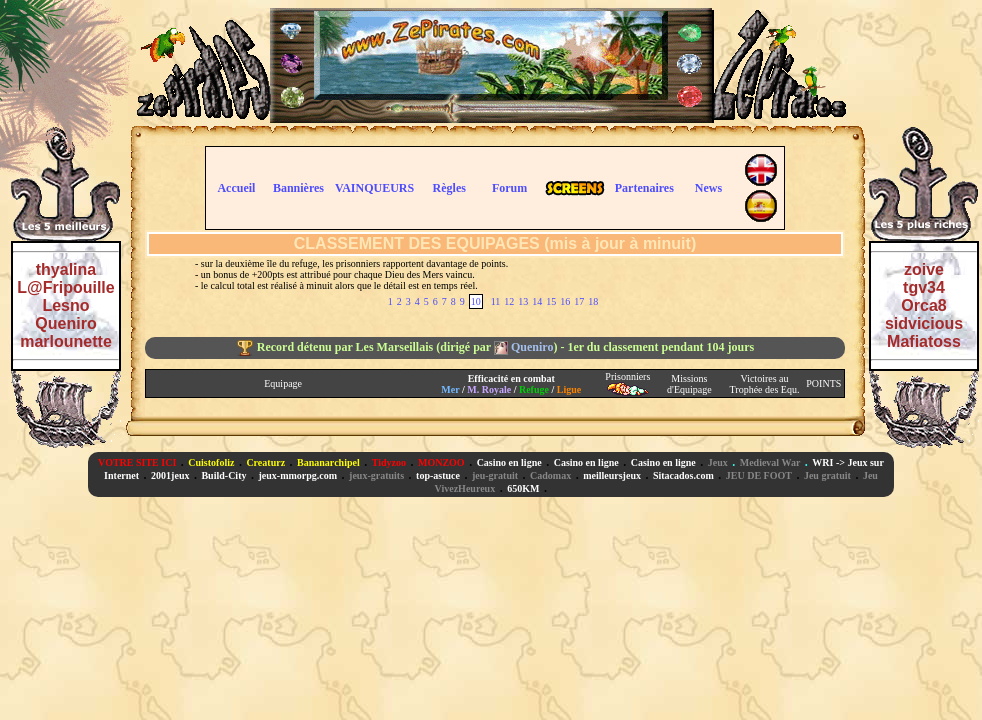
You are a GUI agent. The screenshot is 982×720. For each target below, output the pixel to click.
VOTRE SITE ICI (137, 462)
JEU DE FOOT (759, 475)
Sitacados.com (683, 475)
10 (476, 301)
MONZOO (441, 462)
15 (551, 301)
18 (593, 301)
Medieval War (770, 462)
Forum (509, 188)
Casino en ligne (509, 462)
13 (523, 301)
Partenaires (644, 188)
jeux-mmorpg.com (297, 475)
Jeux (718, 462)
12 (509, 301)
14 (537, 301)
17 (579, 301)
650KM (523, 488)
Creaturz (265, 462)
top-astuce (438, 475)
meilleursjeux (612, 475)
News (708, 188)
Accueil (236, 188)
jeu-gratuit (495, 475)
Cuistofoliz (211, 462)
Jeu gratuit (827, 475)
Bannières (298, 188)
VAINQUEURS (374, 188)
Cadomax (550, 475)
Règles (449, 188)
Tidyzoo (389, 462)
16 (565, 301)
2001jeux (170, 475)
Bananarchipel (328, 462)
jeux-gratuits (376, 475)
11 (496, 301)
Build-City (223, 475)
